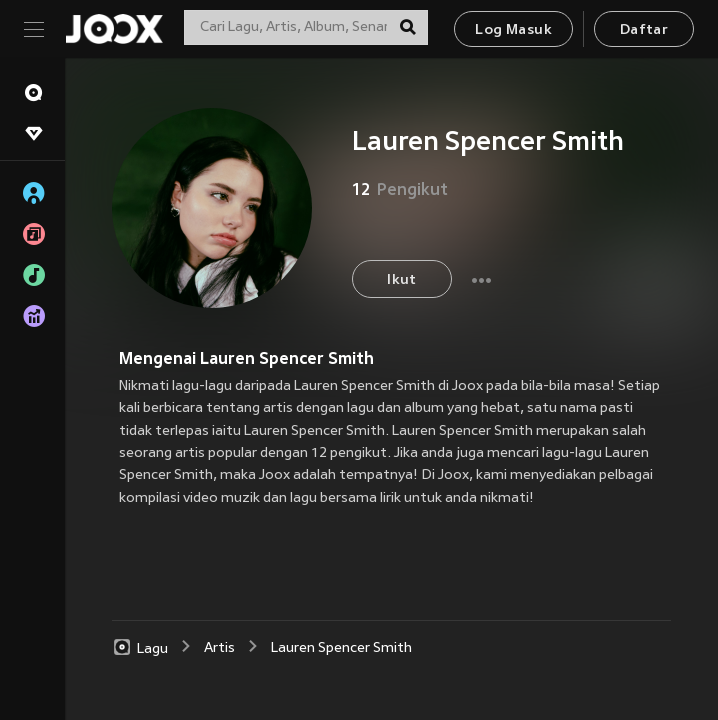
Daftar (644, 30)
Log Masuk (513, 30)
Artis (219, 648)
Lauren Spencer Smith (341, 648)
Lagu (140, 648)
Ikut (402, 280)
